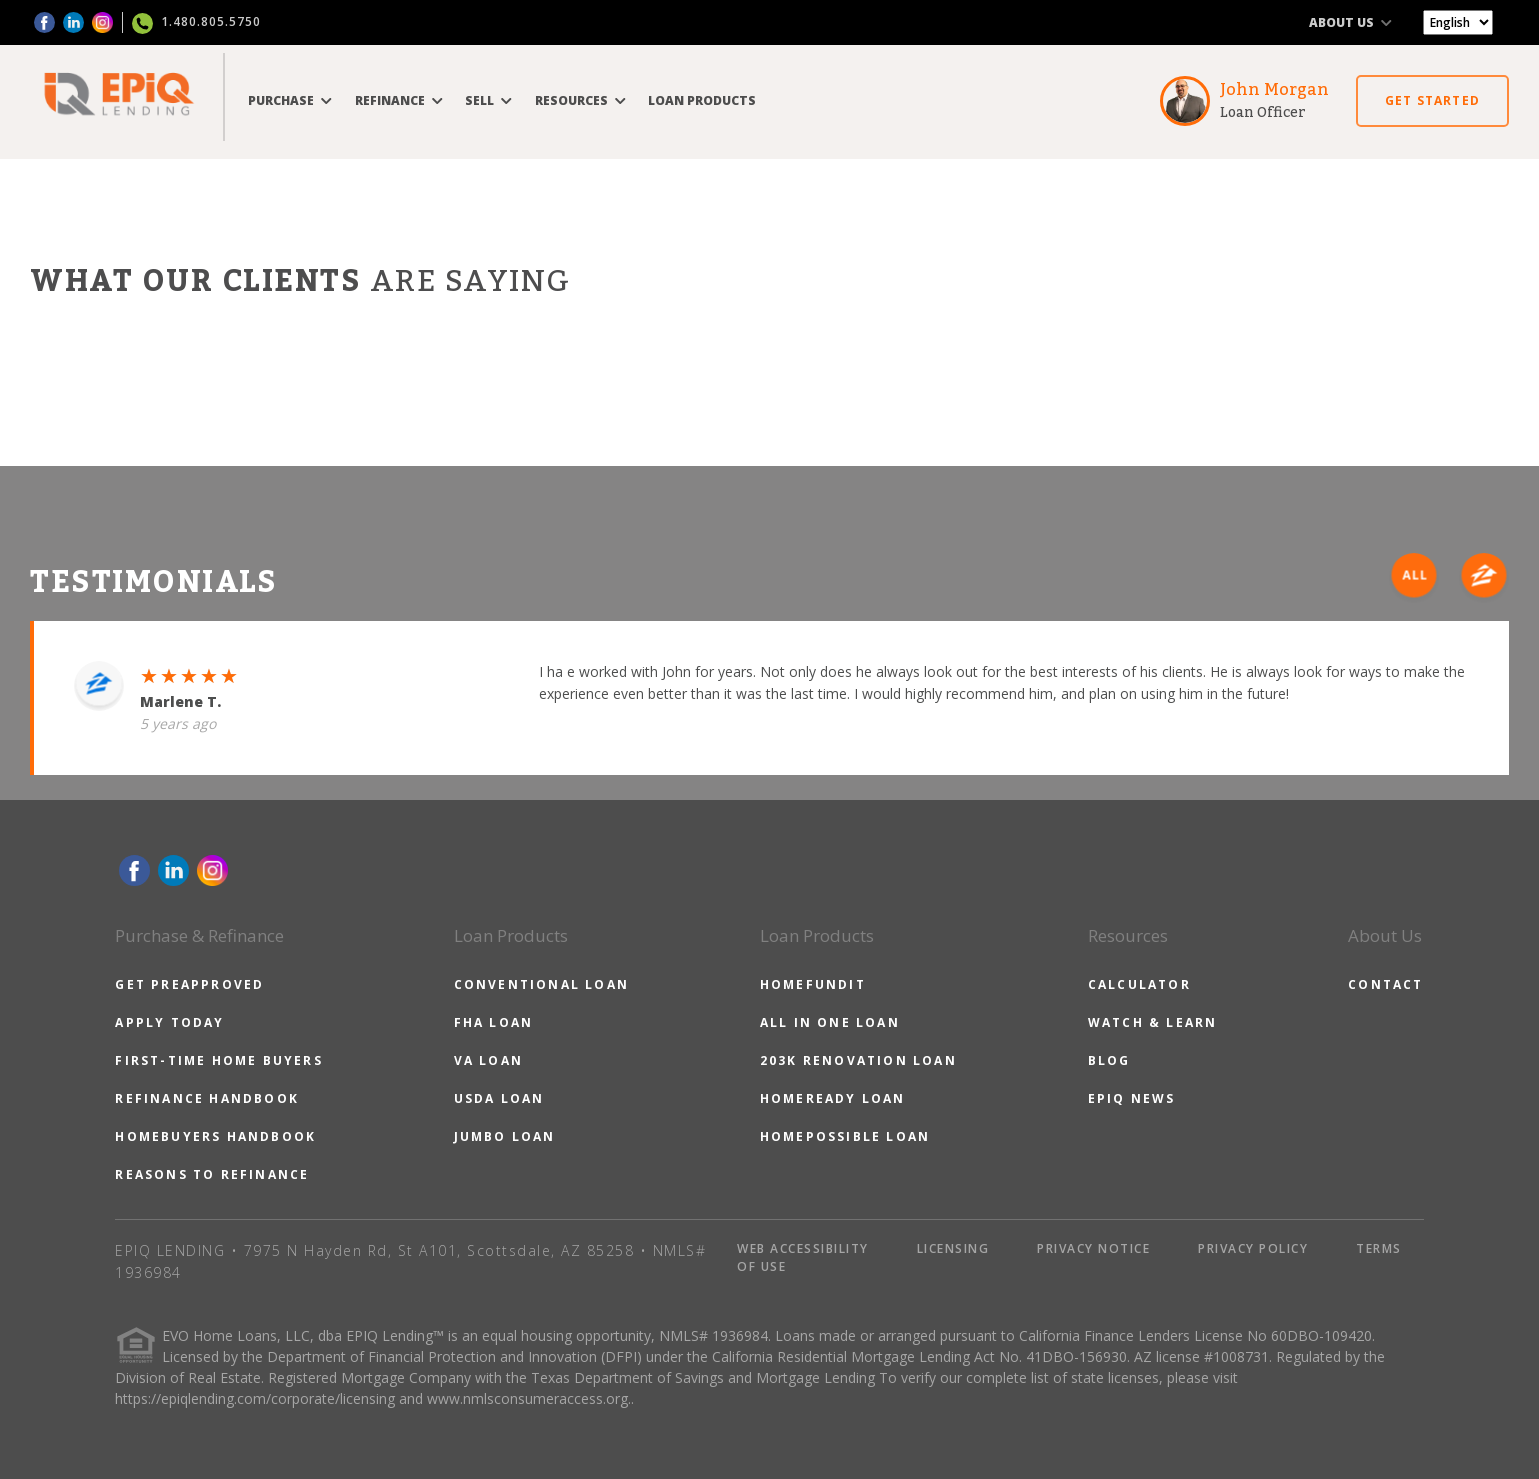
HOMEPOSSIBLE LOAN (845, 1136)
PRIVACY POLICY (1253, 1248)
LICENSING (953, 1248)
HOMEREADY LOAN (833, 1098)
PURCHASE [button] (290, 100)
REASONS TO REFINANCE (212, 1174)
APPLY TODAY (169, 1022)
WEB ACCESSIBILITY (803, 1248)
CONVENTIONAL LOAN (541, 984)
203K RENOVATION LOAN (858, 1060)
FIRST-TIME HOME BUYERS (218, 1060)
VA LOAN (488, 1060)
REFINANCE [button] (399, 100)
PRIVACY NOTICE (1093, 1248)
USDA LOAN (499, 1098)
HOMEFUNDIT (813, 984)
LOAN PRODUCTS (702, 100)
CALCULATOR (1139, 984)
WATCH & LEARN (1153, 1022)
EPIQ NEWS (1132, 1098)
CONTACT (1385, 984)
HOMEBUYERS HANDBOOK (215, 1136)
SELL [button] (488, 100)
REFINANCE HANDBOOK (207, 1098)
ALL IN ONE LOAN (830, 1022)
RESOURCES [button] (580, 100)
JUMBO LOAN (505, 1136)
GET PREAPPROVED (189, 984)
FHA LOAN (494, 1022)
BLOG (1109, 1060)
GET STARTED (1432, 100)
